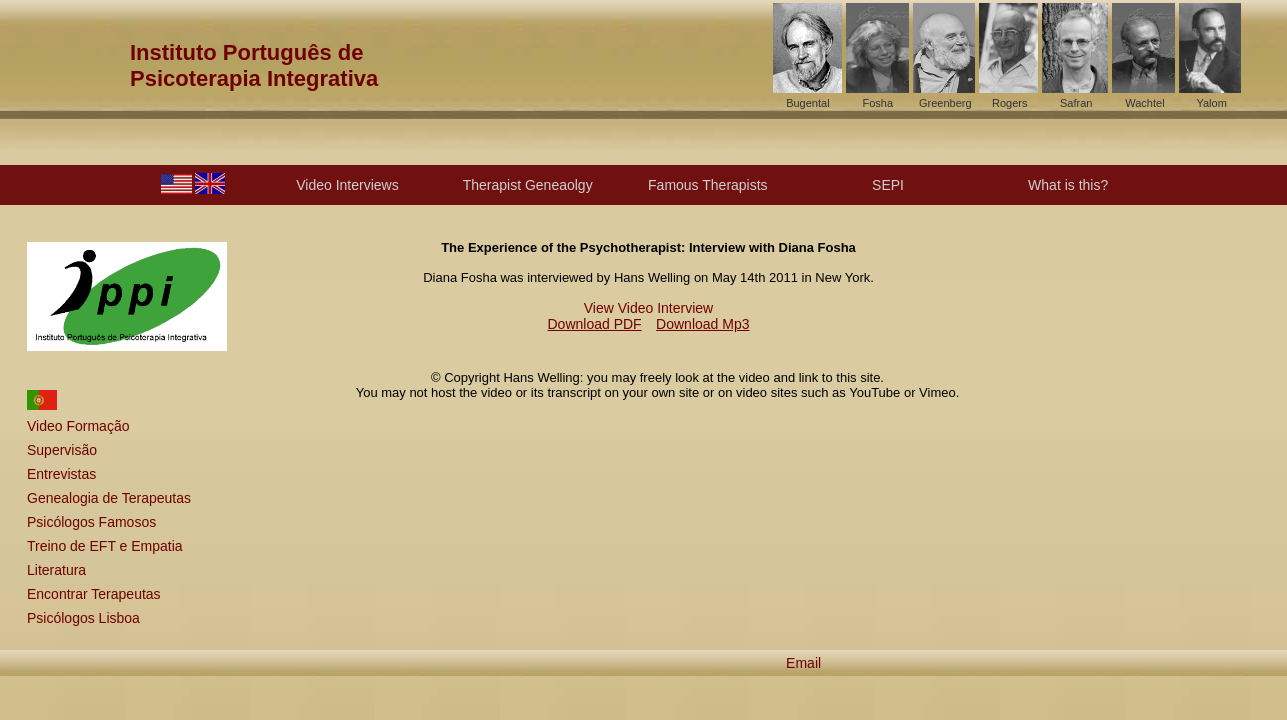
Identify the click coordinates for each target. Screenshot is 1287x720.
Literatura (56, 570)
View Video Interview (648, 308)
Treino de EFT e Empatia (105, 546)
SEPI (888, 185)
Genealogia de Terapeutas (109, 498)
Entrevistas (61, 474)
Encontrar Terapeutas (94, 594)
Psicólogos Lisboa (83, 618)
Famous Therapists (708, 185)
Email (803, 663)
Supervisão (62, 450)
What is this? (1068, 185)
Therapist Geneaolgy (528, 185)
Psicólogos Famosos (91, 522)
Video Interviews (347, 185)
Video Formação (78, 426)
